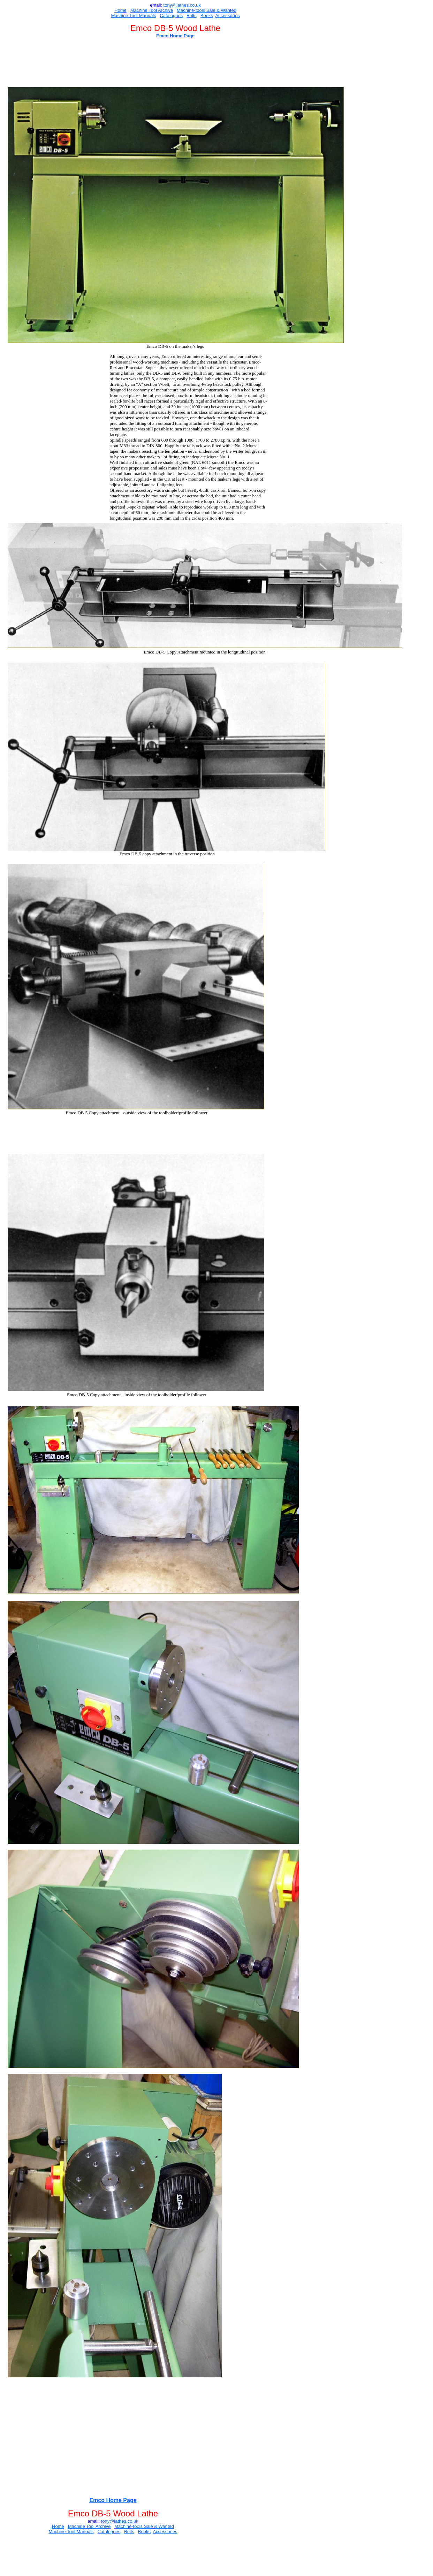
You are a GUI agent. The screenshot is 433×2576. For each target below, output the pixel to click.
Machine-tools (191, 10)
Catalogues (171, 15)
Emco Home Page (175, 35)
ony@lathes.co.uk (183, 5)
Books (206, 15)
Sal (209, 10)
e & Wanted (224, 10)
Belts (192, 15)
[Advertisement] (190, 63)
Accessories (227, 15)
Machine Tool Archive (151, 10)
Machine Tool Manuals (133, 15)
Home (120, 10)
